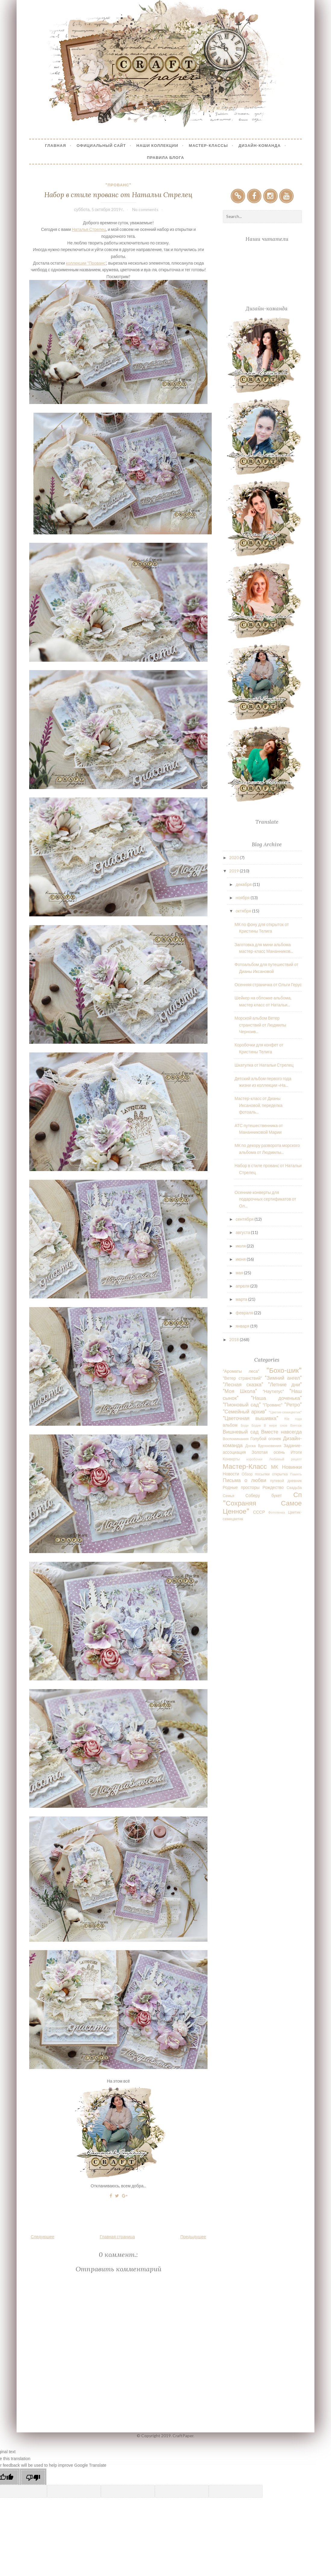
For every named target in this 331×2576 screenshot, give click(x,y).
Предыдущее (193, 2236)
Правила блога (165, 157)
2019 (234, 870)
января (243, 1325)
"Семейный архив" (245, 1411)
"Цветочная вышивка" (250, 1418)
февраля (245, 1312)
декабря (244, 884)
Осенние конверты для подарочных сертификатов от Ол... (265, 1199)
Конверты (231, 1459)
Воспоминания (236, 1439)
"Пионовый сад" (242, 1404)
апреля (243, 1285)
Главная (55, 145)
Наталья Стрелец (89, 229)
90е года (293, 1419)
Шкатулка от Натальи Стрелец (264, 1064)
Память (296, 1474)
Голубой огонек (265, 1438)
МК (274, 1467)
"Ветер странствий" (242, 1378)
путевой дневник (286, 1480)
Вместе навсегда (281, 1431)
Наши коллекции (157, 145)
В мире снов (275, 1425)
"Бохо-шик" (284, 1370)
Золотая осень (268, 1452)
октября (244, 910)
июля (241, 1245)
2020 (234, 857)
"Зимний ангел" (283, 1378)
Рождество (272, 1487)
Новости (231, 1473)
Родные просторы (241, 1487)
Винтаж (296, 1425)
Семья (228, 1495)
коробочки (254, 1459)
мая (240, 1272)
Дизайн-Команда (260, 145)
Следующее (42, 2236)
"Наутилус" (273, 1391)
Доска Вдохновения (263, 1445)
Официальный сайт (101, 145)
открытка (280, 1474)
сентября (245, 1219)
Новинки (292, 1467)
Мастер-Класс (245, 1466)
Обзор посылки (256, 1474)
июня (241, 1259)
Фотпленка (276, 1512)
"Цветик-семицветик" (285, 1412)
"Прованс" (118, 184)
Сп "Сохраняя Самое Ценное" (262, 1502)
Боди (244, 1425)
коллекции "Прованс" (86, 263)
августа (243, 1232)
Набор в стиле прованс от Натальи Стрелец (118, 194)
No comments (145, 209)
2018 (234, 1339)
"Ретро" (293, 1404)
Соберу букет (263, 1495)
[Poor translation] (33, 2477)
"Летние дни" (285, 1384)
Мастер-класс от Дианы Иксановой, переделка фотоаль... (259, 1105)
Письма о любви (244, 1480)
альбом (230, 1425)
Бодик (256, 1425)
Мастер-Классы (208, 145)
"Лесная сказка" (243, 1384)
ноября (243, 897)
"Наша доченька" (276, 1398)
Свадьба (294, 1487)
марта (242, 1299)
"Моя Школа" (240, 1391)
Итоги (296, 1452)
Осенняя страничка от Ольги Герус (268, 984)
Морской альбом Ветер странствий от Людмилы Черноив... (260, 1024)
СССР (259, 1512)
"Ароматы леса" (241, 1371)
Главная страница (117, 2236)
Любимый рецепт (285, 1459)
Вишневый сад (241, 1431)
